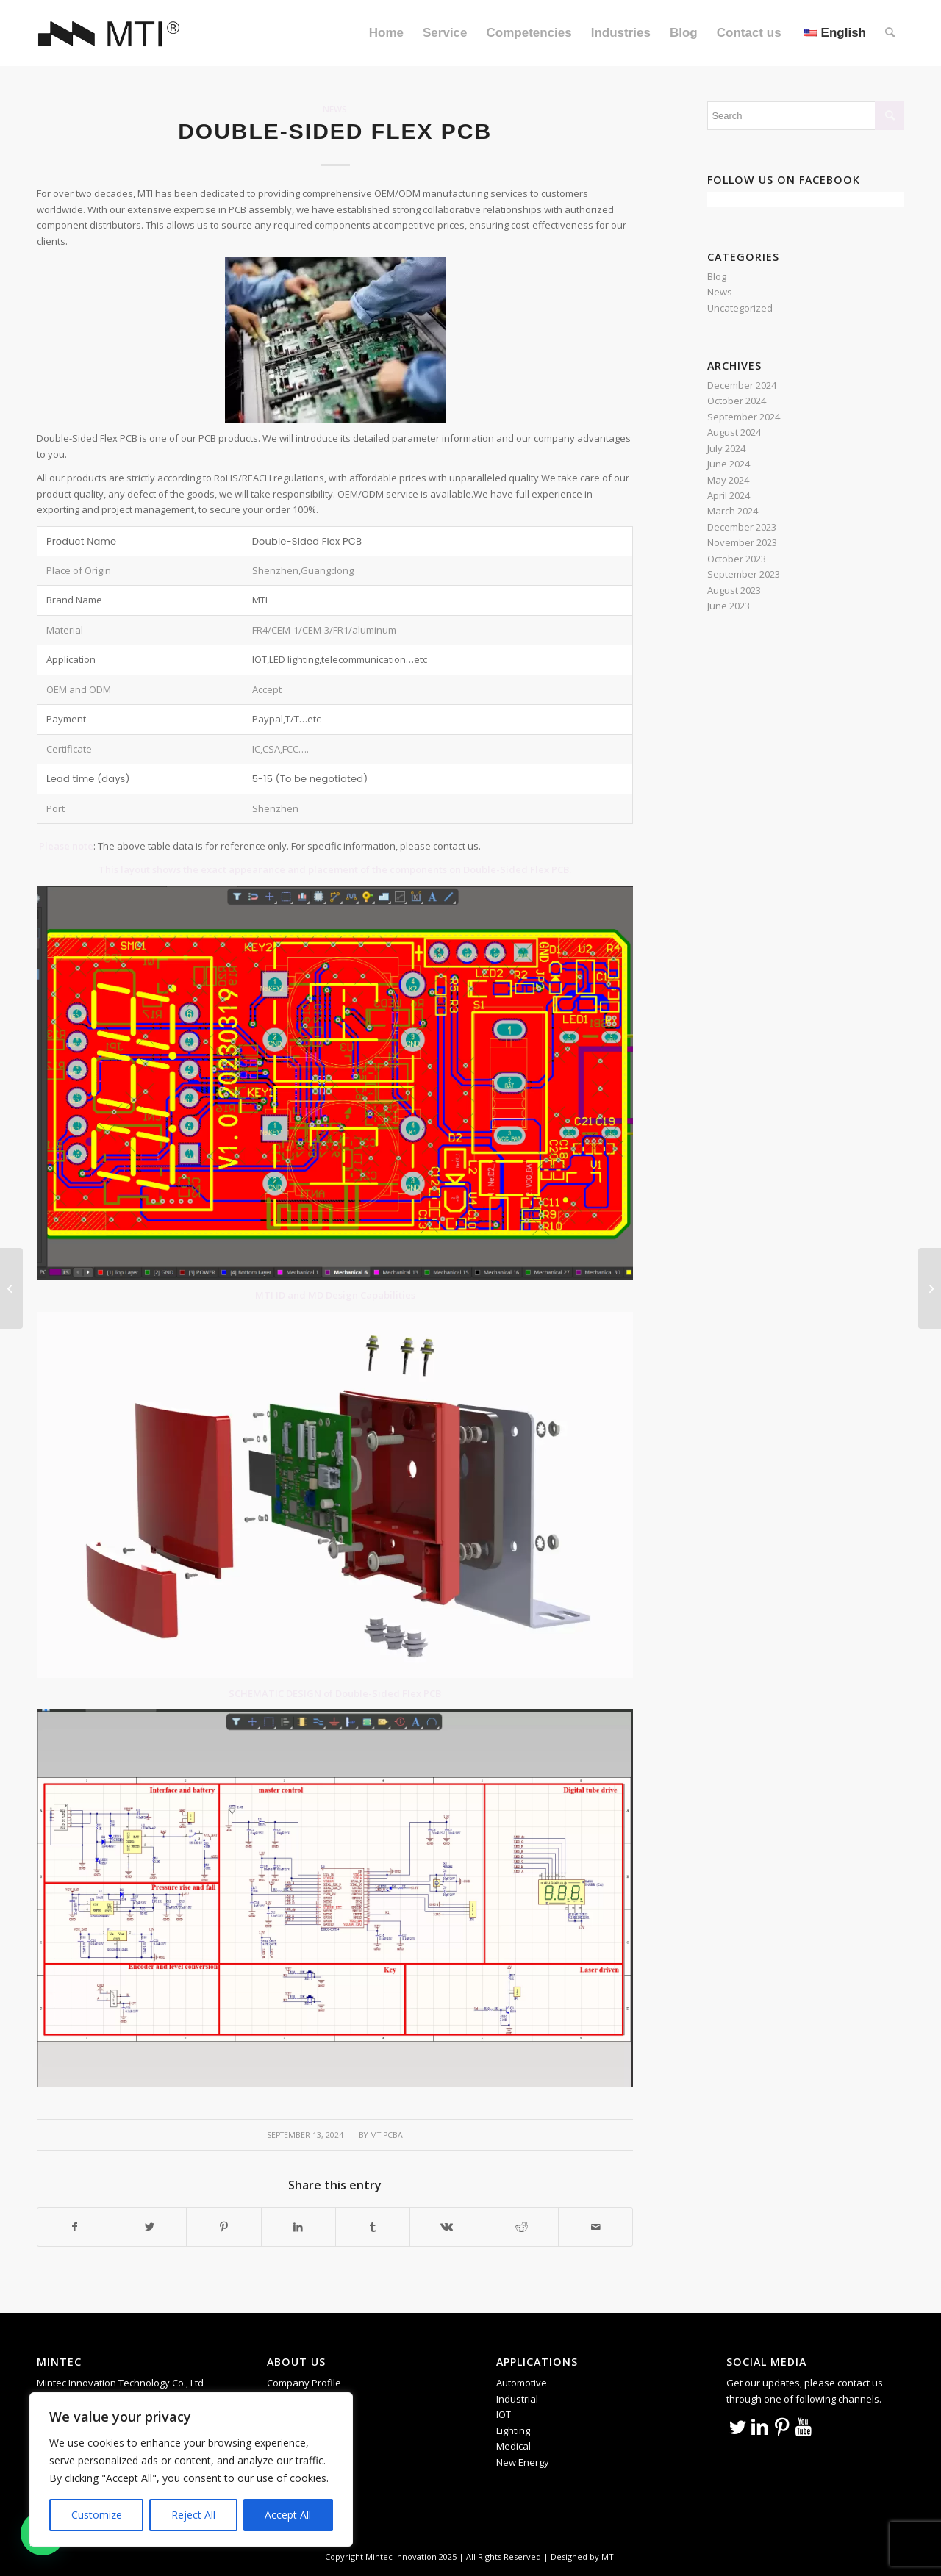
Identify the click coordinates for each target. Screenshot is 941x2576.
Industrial (517, 2398)
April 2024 (728, 495)
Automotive (521, 2382)
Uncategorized (740, 308)
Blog (716, 276)
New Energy (522, 2462)
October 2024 (736, 400)
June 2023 (728, 605)
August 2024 (734, 432)
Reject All (193, 2515)
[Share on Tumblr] (372, 2227)
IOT (503, 2414)
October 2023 (736, 558)
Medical (513, 2446)
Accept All (288, 2515)
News (335, 109)
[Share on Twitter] (149, 2227)
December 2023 (741, 527)
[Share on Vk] (447, 2227)
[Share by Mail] (595, 2227)
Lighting (513, 2430)
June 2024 (728, 463)
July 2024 (726, 448)
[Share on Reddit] (521, 2227)
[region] (191, 2469)
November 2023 (742, 542)
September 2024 (743, 416)
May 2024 (728, 480)
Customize (96, 2515)
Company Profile (304, 2382)
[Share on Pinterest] (223, 2227)
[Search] (890, 33)
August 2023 (734, 590)
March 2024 (732, 510)
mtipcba (386, 2135)
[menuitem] (386, 33)
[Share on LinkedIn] (298, 2227)
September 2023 (743, 574)
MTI (608, 2556)
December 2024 (741, 385)
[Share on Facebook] (74, 2227)
